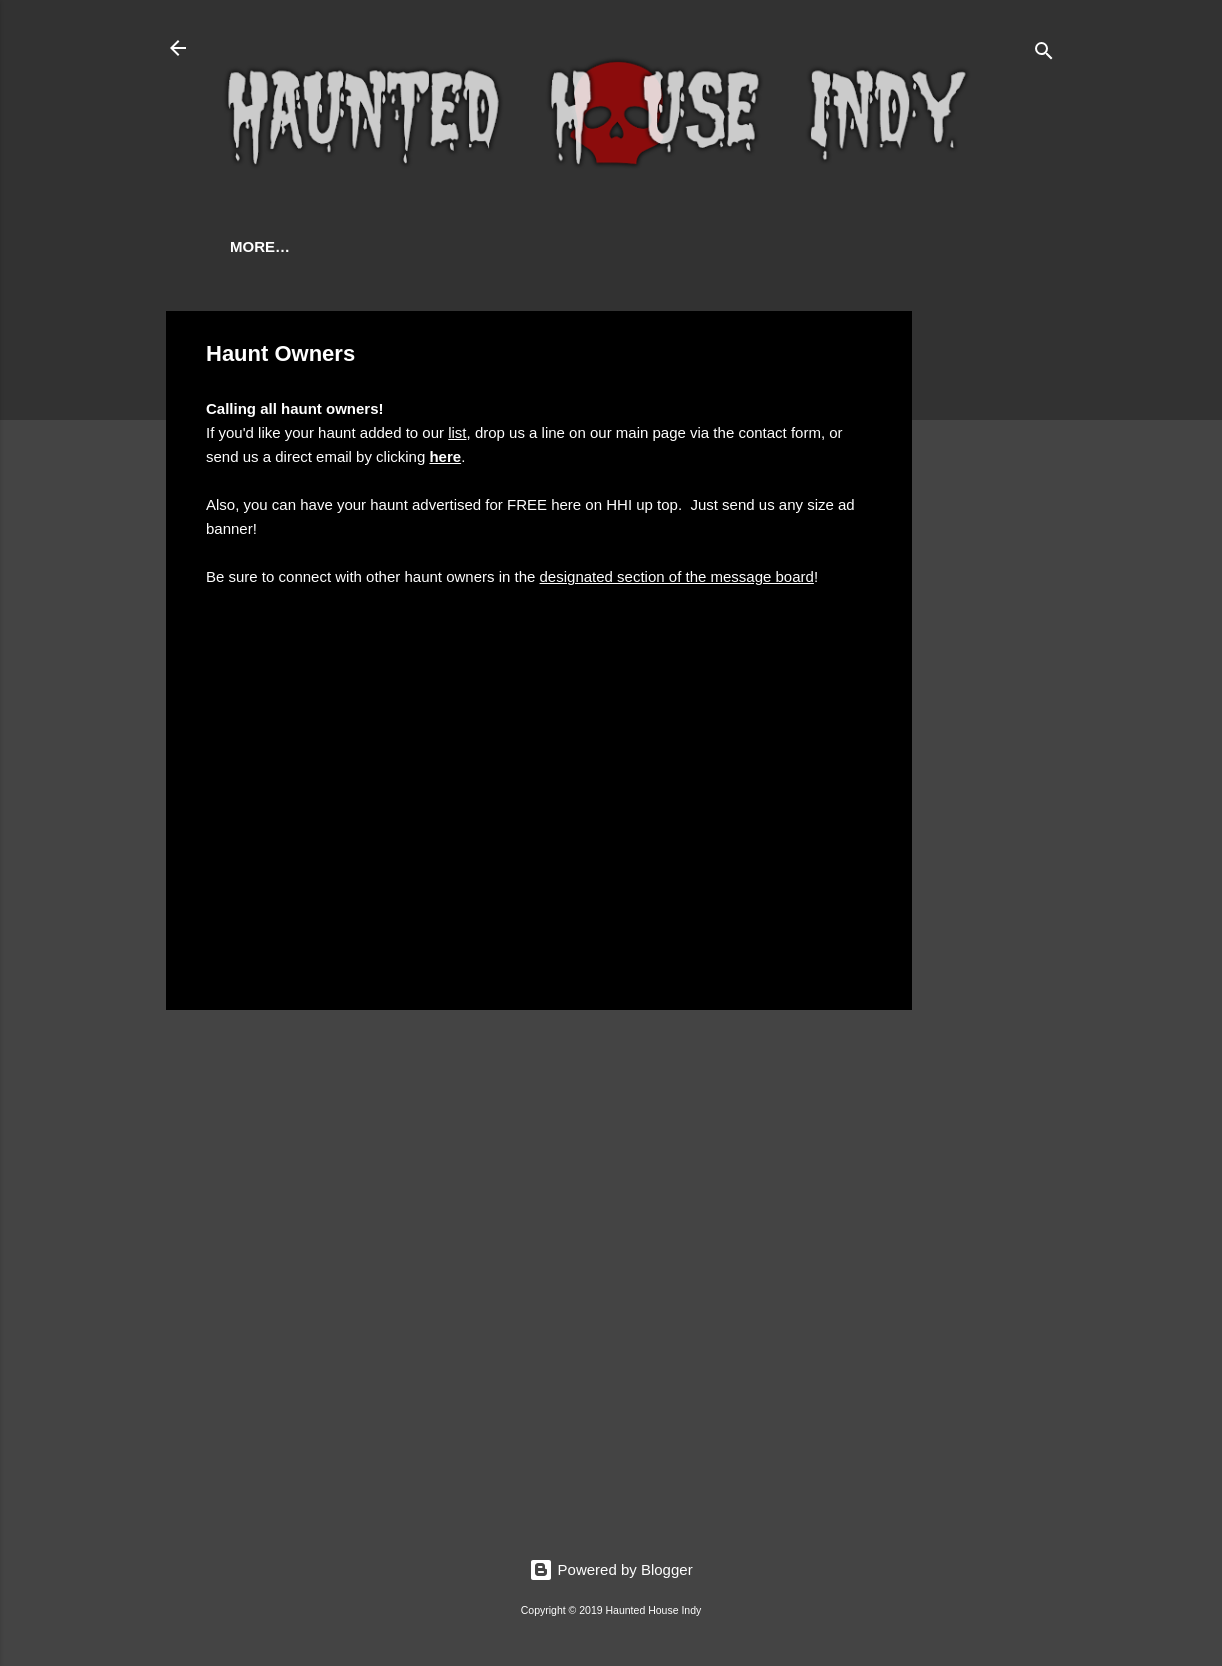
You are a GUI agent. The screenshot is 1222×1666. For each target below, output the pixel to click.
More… (548, 246)
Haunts (342, 246)
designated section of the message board (677, 576)
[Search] (1044, 54)
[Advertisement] (992, 611)
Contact (446, 246)
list (457, 432)
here (445, 456)
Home (252, 246)
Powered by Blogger (610, 1569)
